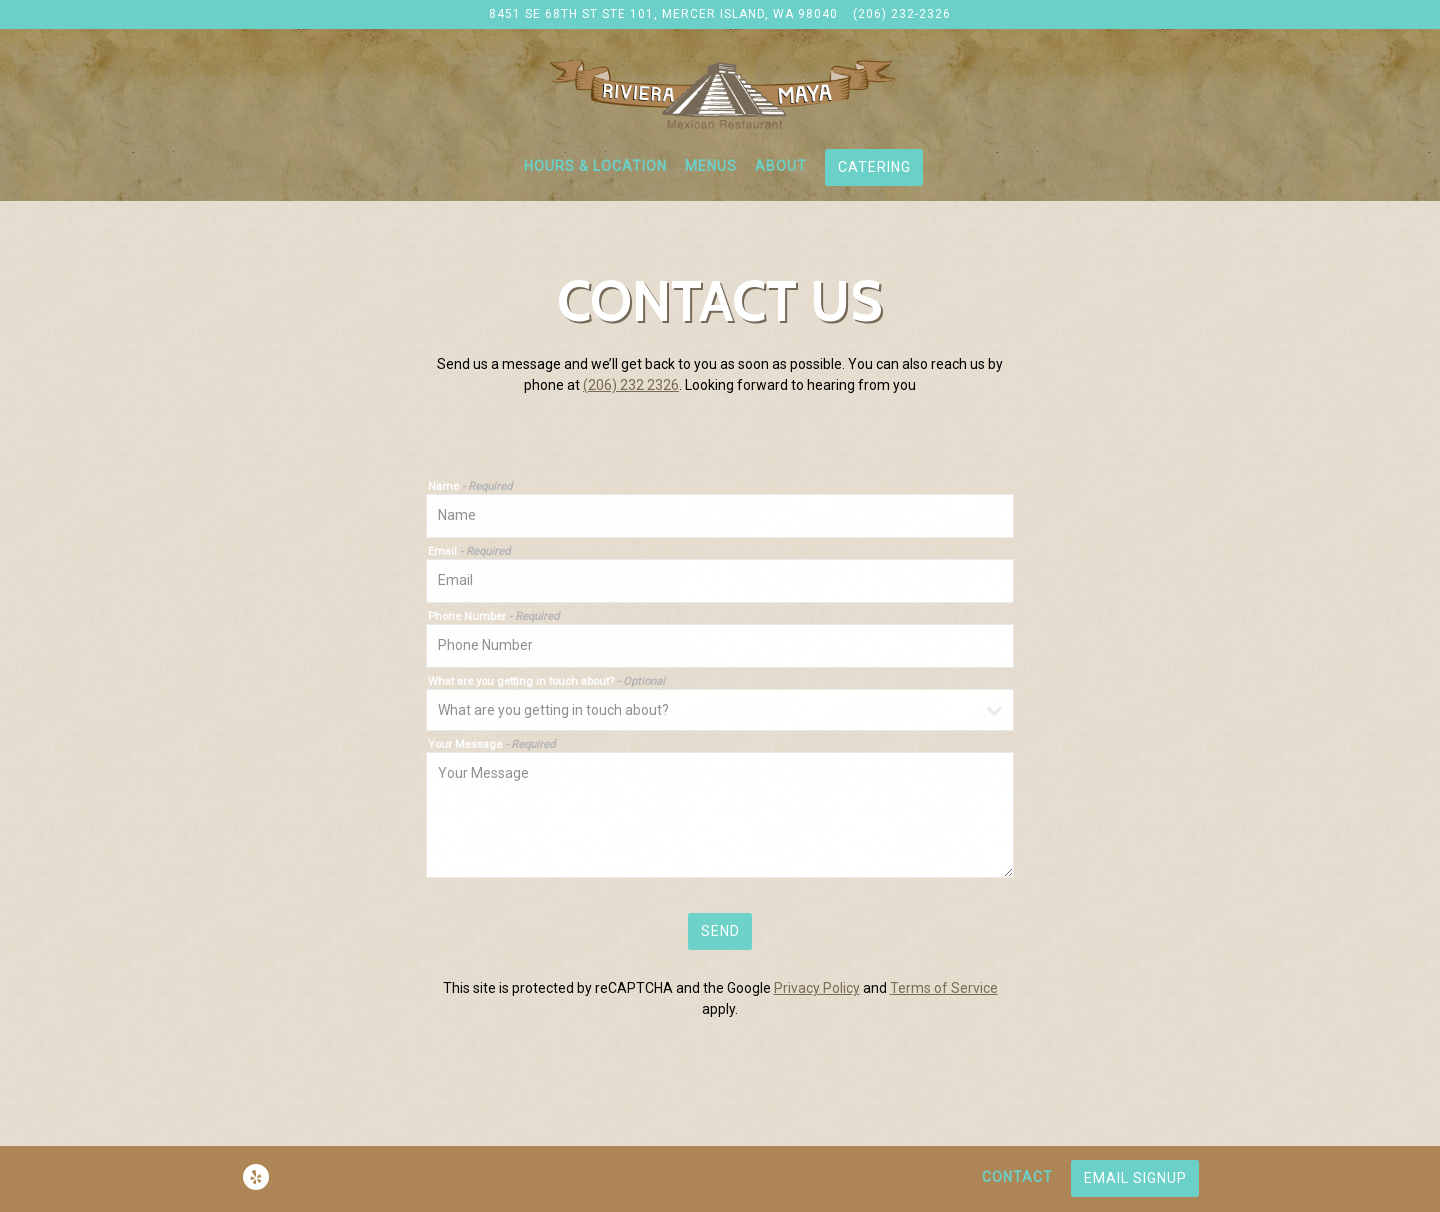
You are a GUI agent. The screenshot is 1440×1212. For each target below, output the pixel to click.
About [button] (781, 166)
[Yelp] (256, 1177)
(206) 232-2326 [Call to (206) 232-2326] (902, 14)
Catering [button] (874, 167)
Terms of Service (944, 988)
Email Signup (1135, 1178)
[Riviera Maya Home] (720, 92)
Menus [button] (711, 166)
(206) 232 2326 (631, 385)
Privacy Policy (817, 988)
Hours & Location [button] (595, 166)
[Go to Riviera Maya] (663, 15)
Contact (1017, 1177)
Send (720, 931)
